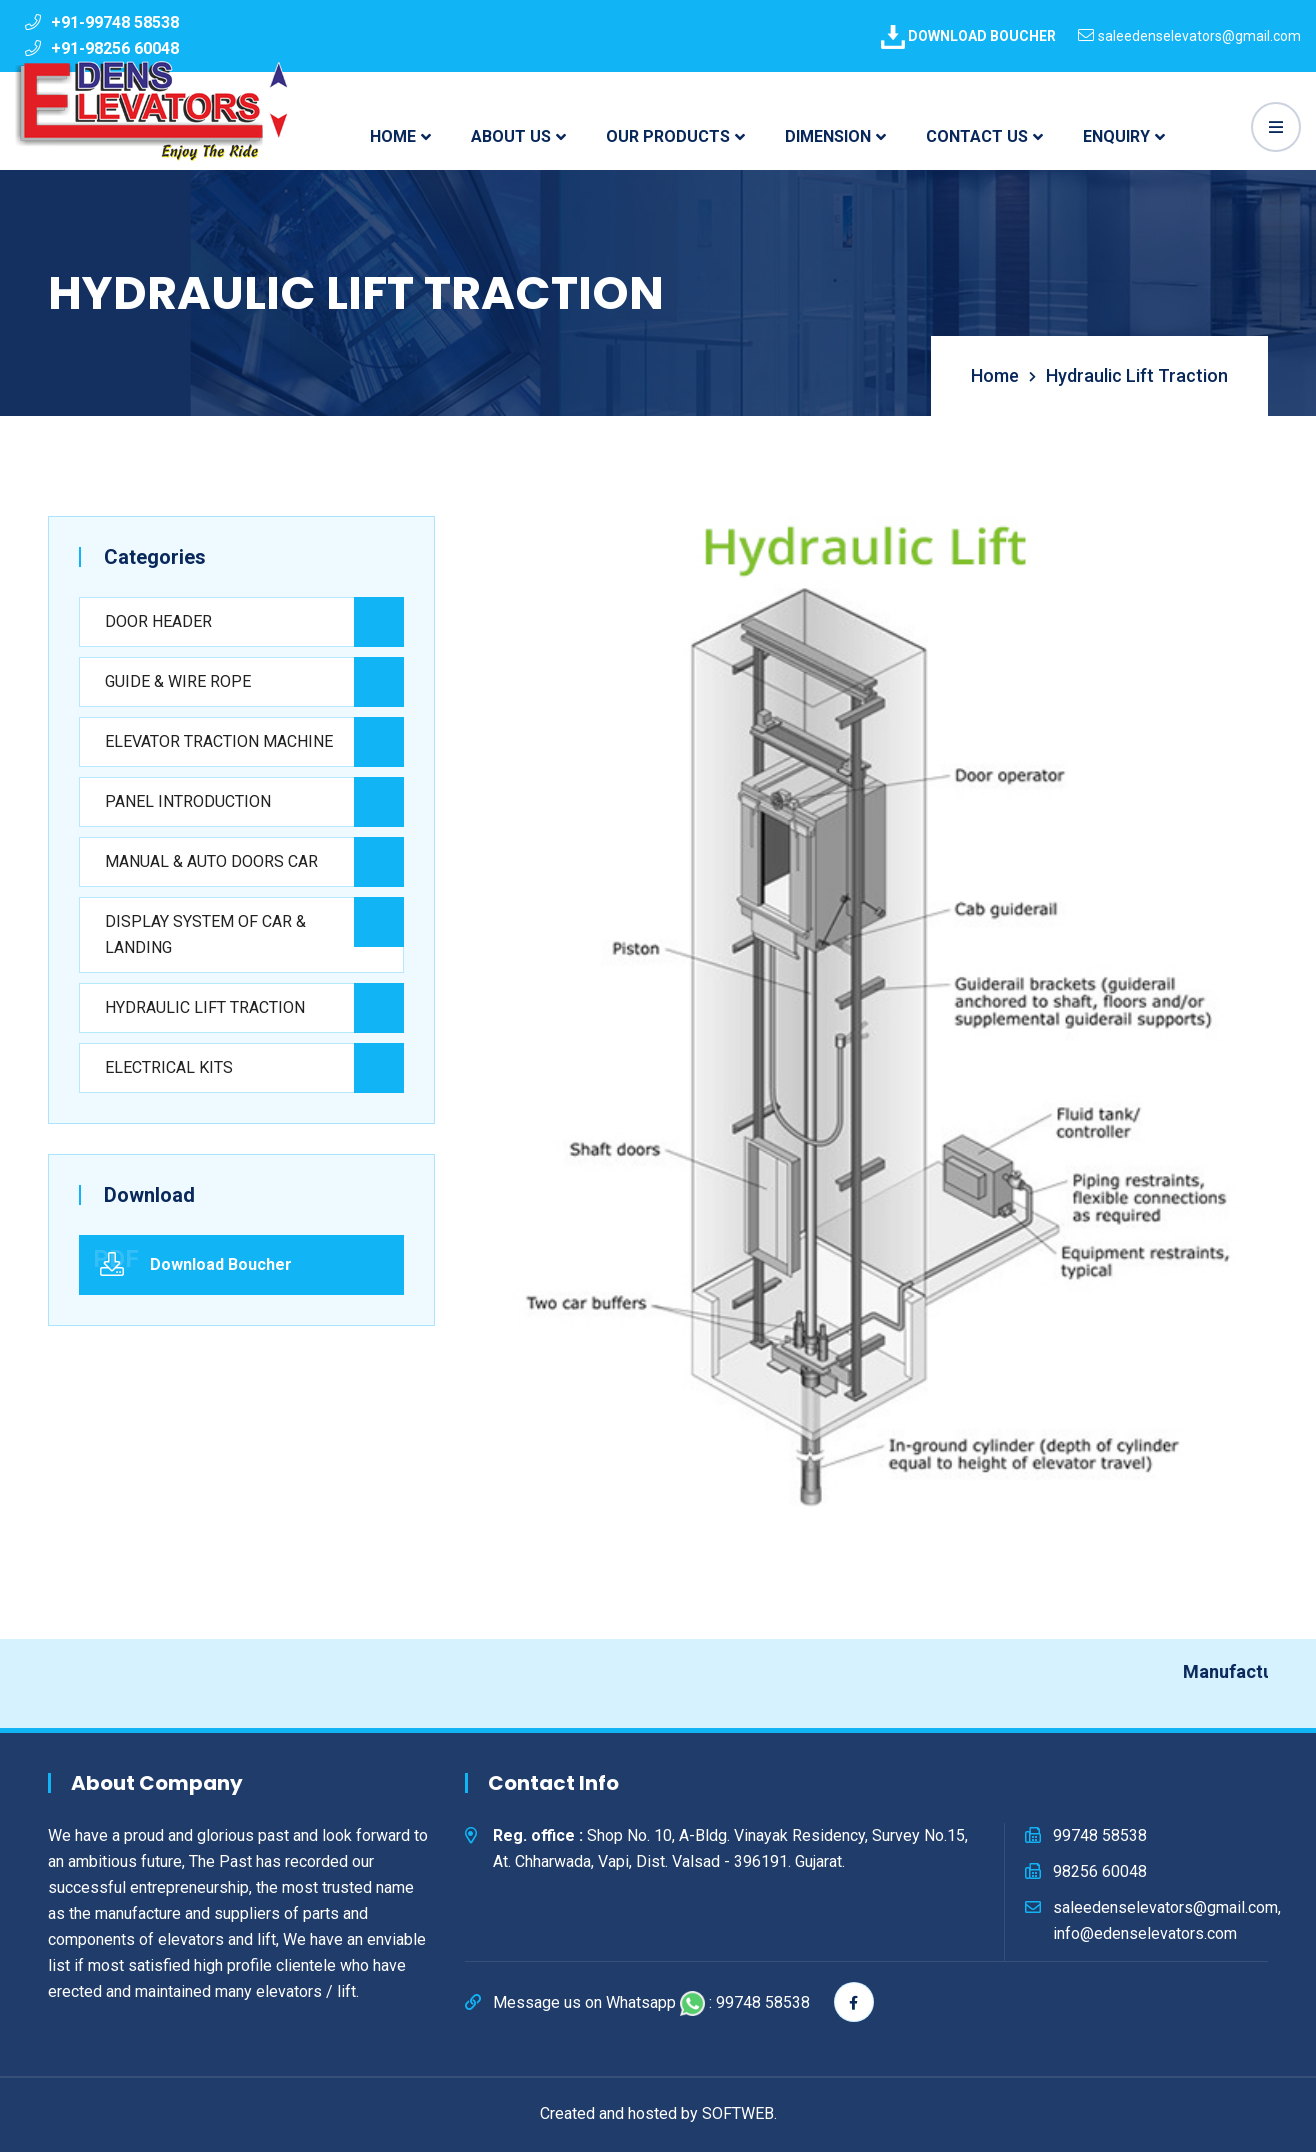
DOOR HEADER (158, 621)
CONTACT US (977, 136)
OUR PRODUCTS (668, 136)
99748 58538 (1100, 1835)
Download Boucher (221, 1264)
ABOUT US (511, 136)
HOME (393, 136)
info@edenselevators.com (1145, 1933)
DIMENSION (828, 136)
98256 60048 (1100, 1871)
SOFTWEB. (739, 2113)
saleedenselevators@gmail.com (1199, 36)
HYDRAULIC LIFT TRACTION (205, 1007)
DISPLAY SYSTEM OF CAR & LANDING (205, 934)
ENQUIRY (1116, 136)
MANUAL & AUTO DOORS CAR (211, 861)
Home (997, 375)
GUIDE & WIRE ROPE (178, 681)
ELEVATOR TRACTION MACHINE (219, 741)
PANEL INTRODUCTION (188, 801)
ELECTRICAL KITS (169, 1067)
